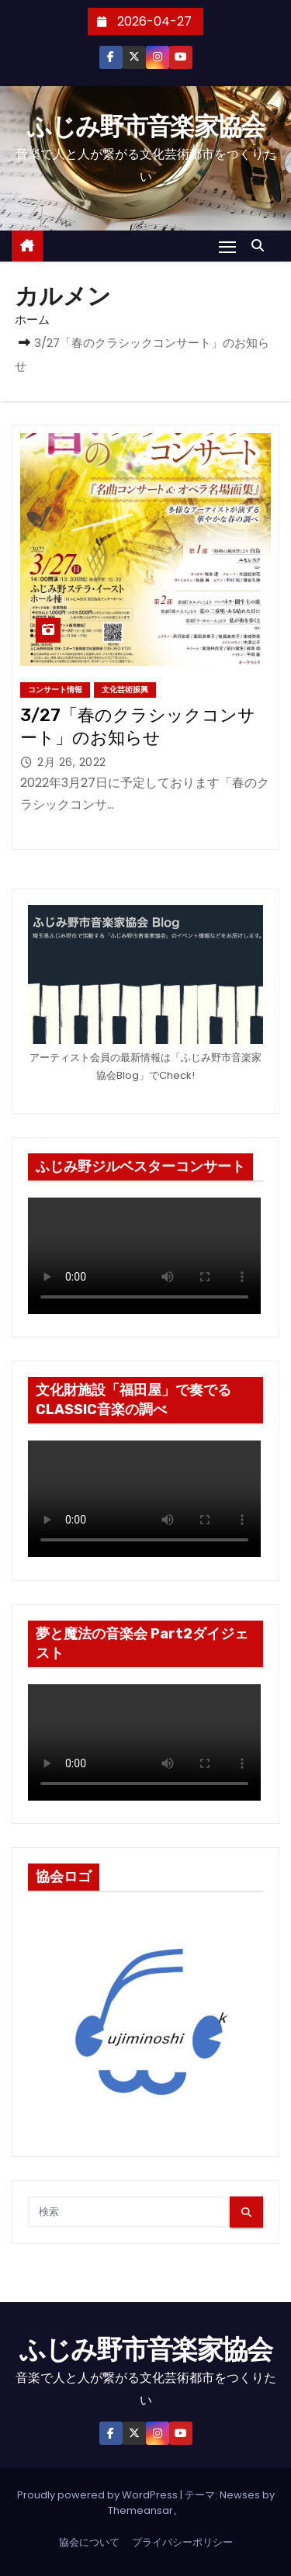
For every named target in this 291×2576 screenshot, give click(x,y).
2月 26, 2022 (71, 762)
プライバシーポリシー (182, 2542)
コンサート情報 (55, 689)
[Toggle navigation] (227, 246)
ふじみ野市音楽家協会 (146, 126)
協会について (89, 2542)
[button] (261, 245)
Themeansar (140, 2510)
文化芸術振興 (125, 689)
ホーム (32, 319)
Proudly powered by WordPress (98, 2495)
